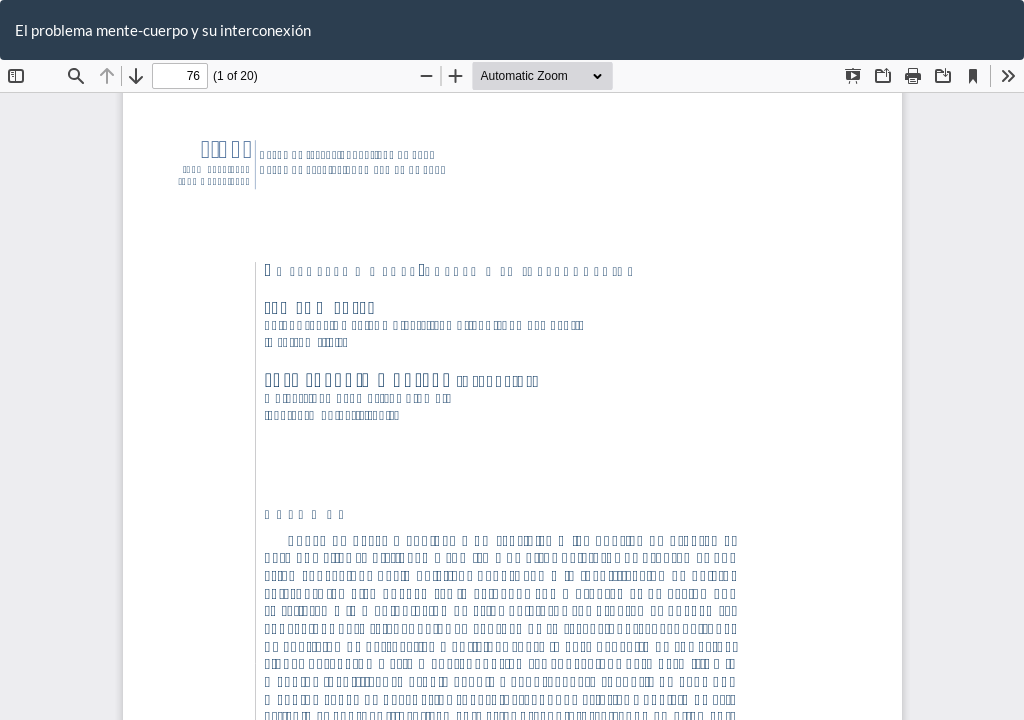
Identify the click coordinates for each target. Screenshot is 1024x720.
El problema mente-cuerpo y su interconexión (163, 30)
